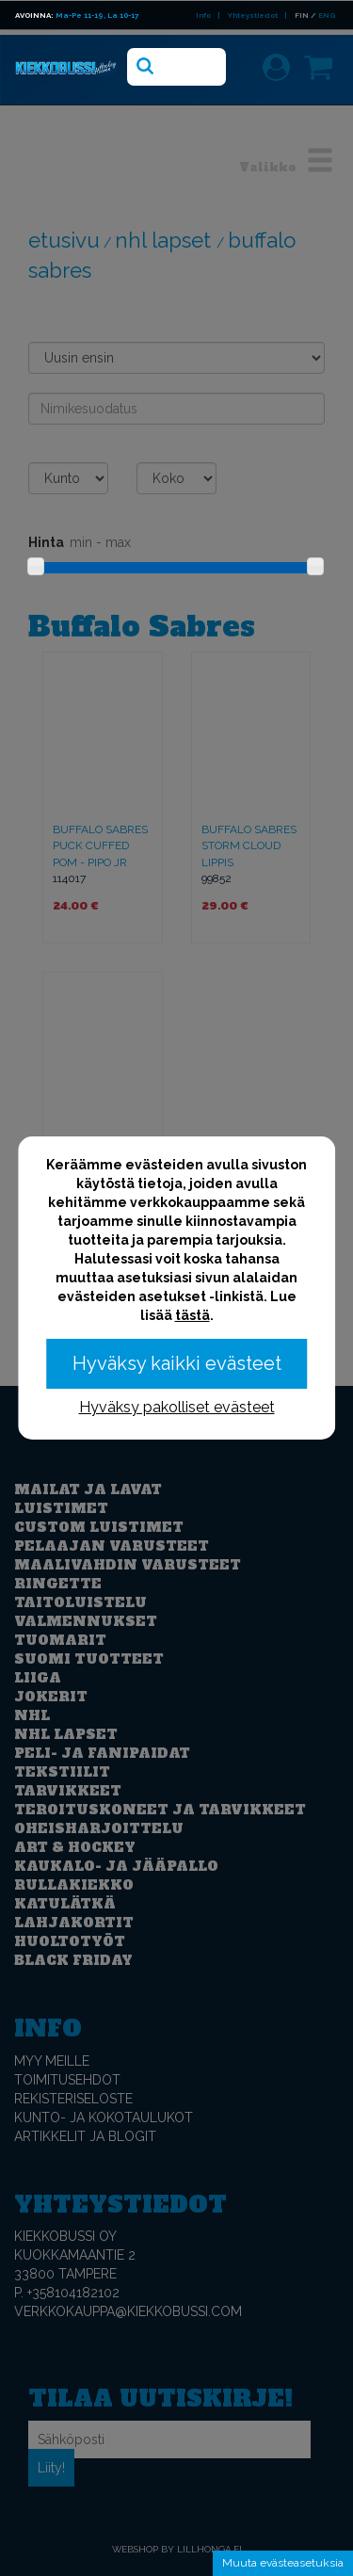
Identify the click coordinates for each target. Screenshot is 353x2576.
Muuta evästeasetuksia (283, 2562)
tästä (192, 1315)
